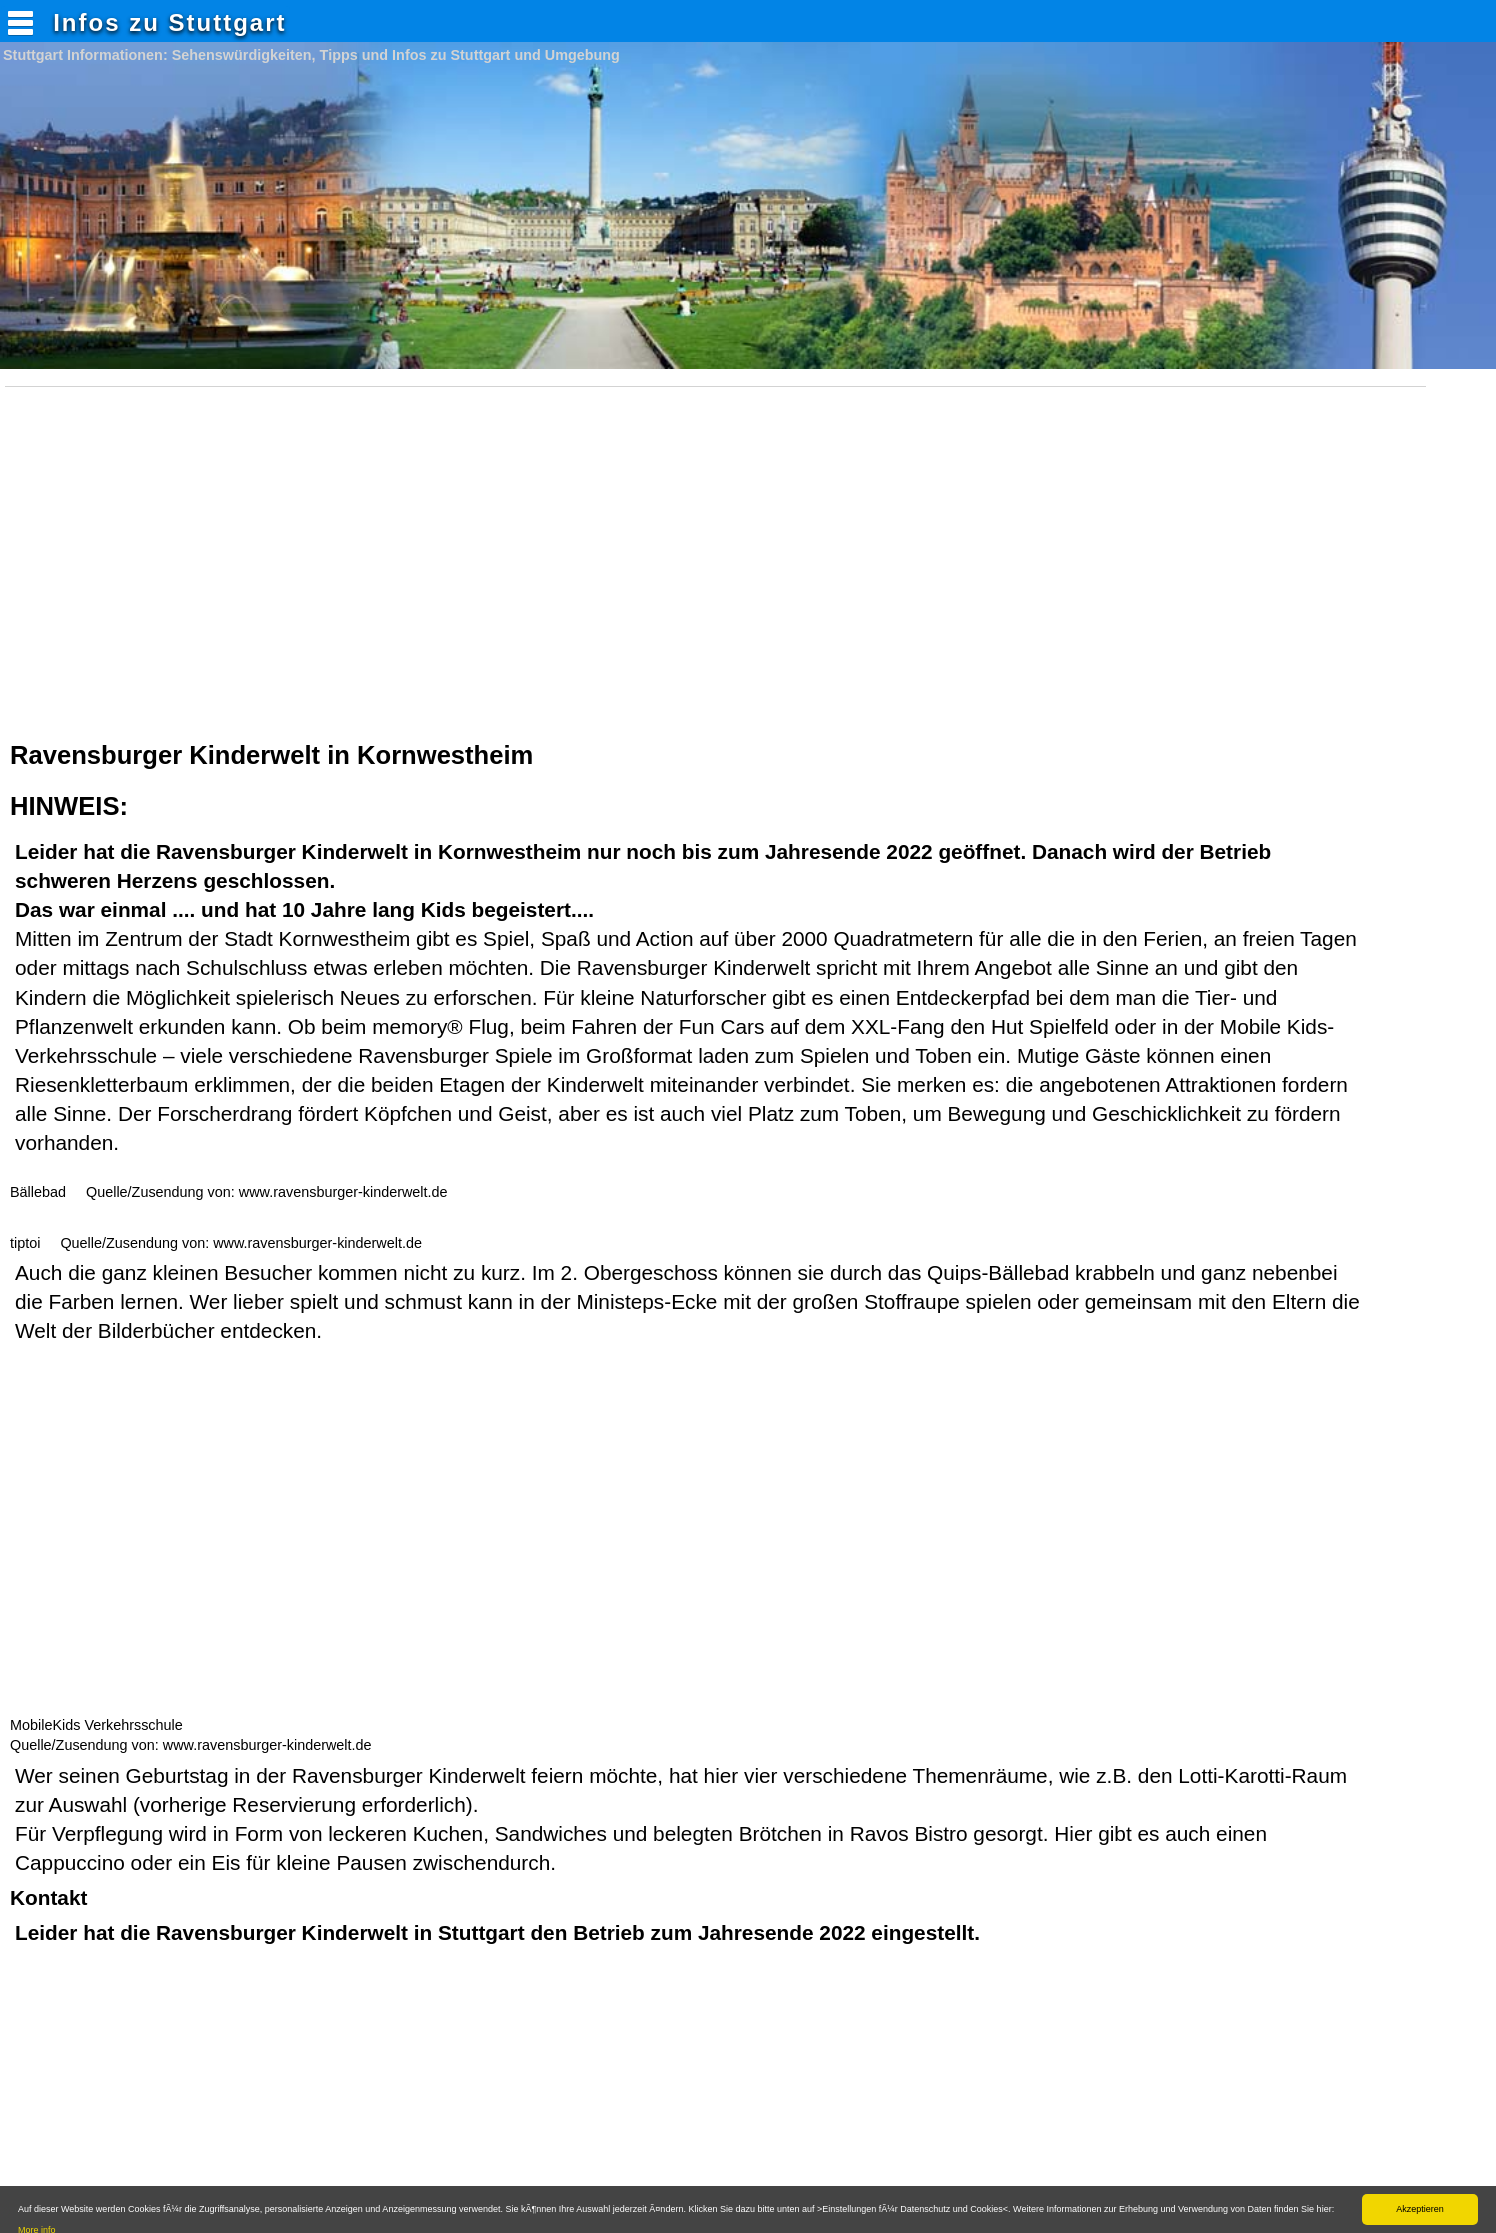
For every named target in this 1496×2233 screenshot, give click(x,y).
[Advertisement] (721, 577)
